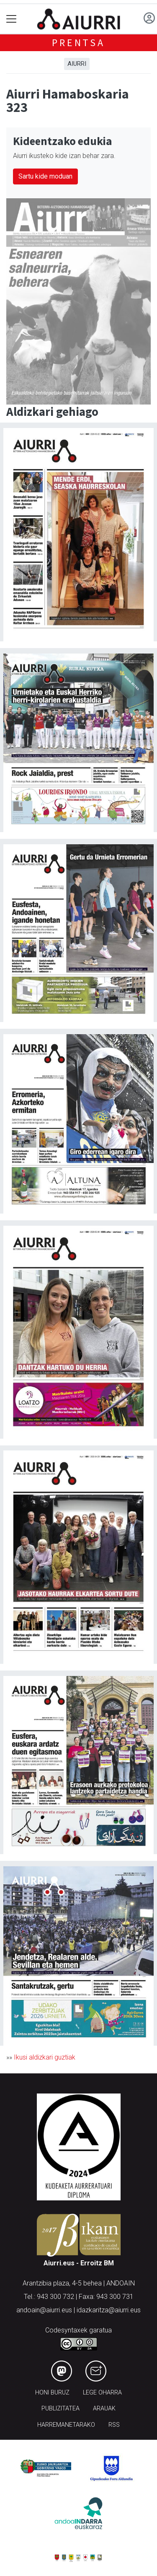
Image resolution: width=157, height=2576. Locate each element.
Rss (114, 2424)
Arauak (104, 2408)
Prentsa (78, 42)
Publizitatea (60, 2408)
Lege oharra (102, 2392)
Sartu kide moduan (45, 176)
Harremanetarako (66, 2424)
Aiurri (76, 63)
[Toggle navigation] (12, 19)
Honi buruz (52, 2392)
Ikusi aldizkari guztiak (44, 2057)
